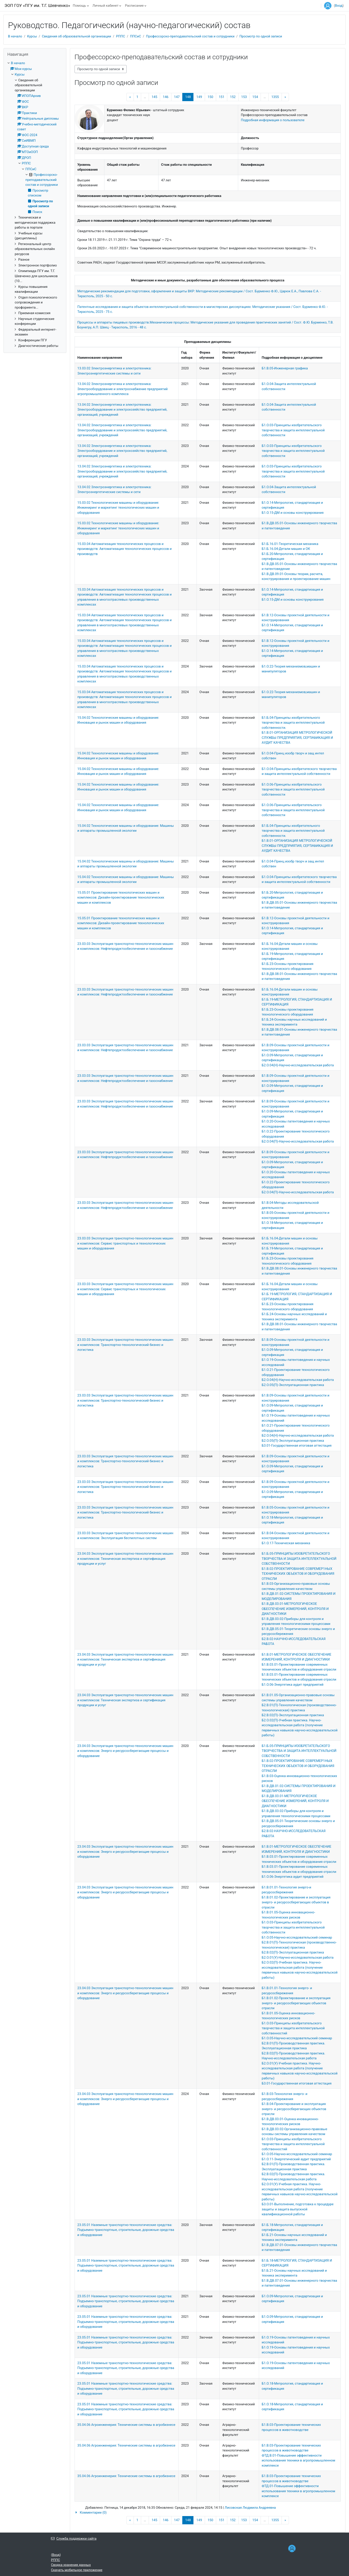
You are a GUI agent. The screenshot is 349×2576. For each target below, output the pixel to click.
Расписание (134, 6)
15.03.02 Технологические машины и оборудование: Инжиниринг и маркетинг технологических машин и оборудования (118, 508)
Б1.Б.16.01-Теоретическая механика (290, 544)
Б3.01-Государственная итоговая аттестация (297, 1446)
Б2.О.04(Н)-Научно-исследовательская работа (298, 1065)
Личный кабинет (106, 6)
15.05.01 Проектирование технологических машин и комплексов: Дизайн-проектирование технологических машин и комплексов (120, 898)
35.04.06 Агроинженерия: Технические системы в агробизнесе (126, 2425)
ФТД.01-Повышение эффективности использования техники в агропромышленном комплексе (298, 2491)
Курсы (32, 36)
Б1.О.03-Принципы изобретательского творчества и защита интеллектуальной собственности (293, 430)
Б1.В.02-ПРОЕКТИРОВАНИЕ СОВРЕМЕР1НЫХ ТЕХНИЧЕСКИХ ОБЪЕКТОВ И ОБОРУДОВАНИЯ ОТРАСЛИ (298, 1574)
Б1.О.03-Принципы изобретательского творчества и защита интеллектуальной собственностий (293, 2028)
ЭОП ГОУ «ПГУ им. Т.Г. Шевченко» (37, 5)
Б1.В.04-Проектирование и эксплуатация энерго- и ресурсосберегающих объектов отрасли (294, 2109)
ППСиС (135, 36)
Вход (339, 6)
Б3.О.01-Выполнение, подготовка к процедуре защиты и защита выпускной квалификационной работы (298, 2209)
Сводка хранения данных (71, 2565)
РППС (120, 36)
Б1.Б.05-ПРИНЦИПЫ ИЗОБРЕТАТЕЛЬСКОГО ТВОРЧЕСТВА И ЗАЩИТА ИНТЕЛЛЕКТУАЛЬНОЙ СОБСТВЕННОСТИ (299, 1559)
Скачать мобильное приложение (76, 2570)
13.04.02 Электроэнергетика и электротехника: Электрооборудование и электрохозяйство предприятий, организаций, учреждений (122, 410)
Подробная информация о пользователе (272, 120)
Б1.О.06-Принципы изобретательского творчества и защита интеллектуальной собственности (293, 789)
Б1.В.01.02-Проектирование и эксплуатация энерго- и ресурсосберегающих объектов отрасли (296, 2003)
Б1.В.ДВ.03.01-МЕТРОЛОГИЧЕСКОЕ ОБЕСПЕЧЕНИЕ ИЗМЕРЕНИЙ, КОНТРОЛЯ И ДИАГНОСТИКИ (295, 1609)
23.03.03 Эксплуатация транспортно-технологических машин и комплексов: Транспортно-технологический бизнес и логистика (125, 1345)
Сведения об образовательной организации (76, 36)
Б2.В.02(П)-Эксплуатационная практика (293, 1715)
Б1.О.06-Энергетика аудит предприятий (292, 1685)
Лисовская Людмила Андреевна (250, 2508)
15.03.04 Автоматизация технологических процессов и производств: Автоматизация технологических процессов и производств (124, 549)
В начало (15, 36)
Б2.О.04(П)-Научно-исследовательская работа (298, 1141)
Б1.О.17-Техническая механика (286, 1543)
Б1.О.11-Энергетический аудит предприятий (296, 2159)
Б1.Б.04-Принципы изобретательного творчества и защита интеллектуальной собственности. (293, 723)
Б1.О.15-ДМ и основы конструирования (293, 513)
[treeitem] (35, 204)
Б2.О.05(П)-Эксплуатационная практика (293, 1385)
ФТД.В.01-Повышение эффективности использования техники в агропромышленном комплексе (298, 2460)
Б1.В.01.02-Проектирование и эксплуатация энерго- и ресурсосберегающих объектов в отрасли (296, 1902)
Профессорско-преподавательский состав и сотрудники (190, 36)
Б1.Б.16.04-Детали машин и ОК (286, 549)
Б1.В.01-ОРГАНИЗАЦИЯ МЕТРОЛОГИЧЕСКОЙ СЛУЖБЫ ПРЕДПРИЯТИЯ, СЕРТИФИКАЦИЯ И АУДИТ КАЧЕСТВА (297, 738)
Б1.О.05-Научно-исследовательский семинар (297, 1937)
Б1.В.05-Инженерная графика (285, 368)
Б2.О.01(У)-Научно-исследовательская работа (298, 1958)
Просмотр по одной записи (260, 36)
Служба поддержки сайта (73, 2539)
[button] (208, 2512)
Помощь (79, 6)
